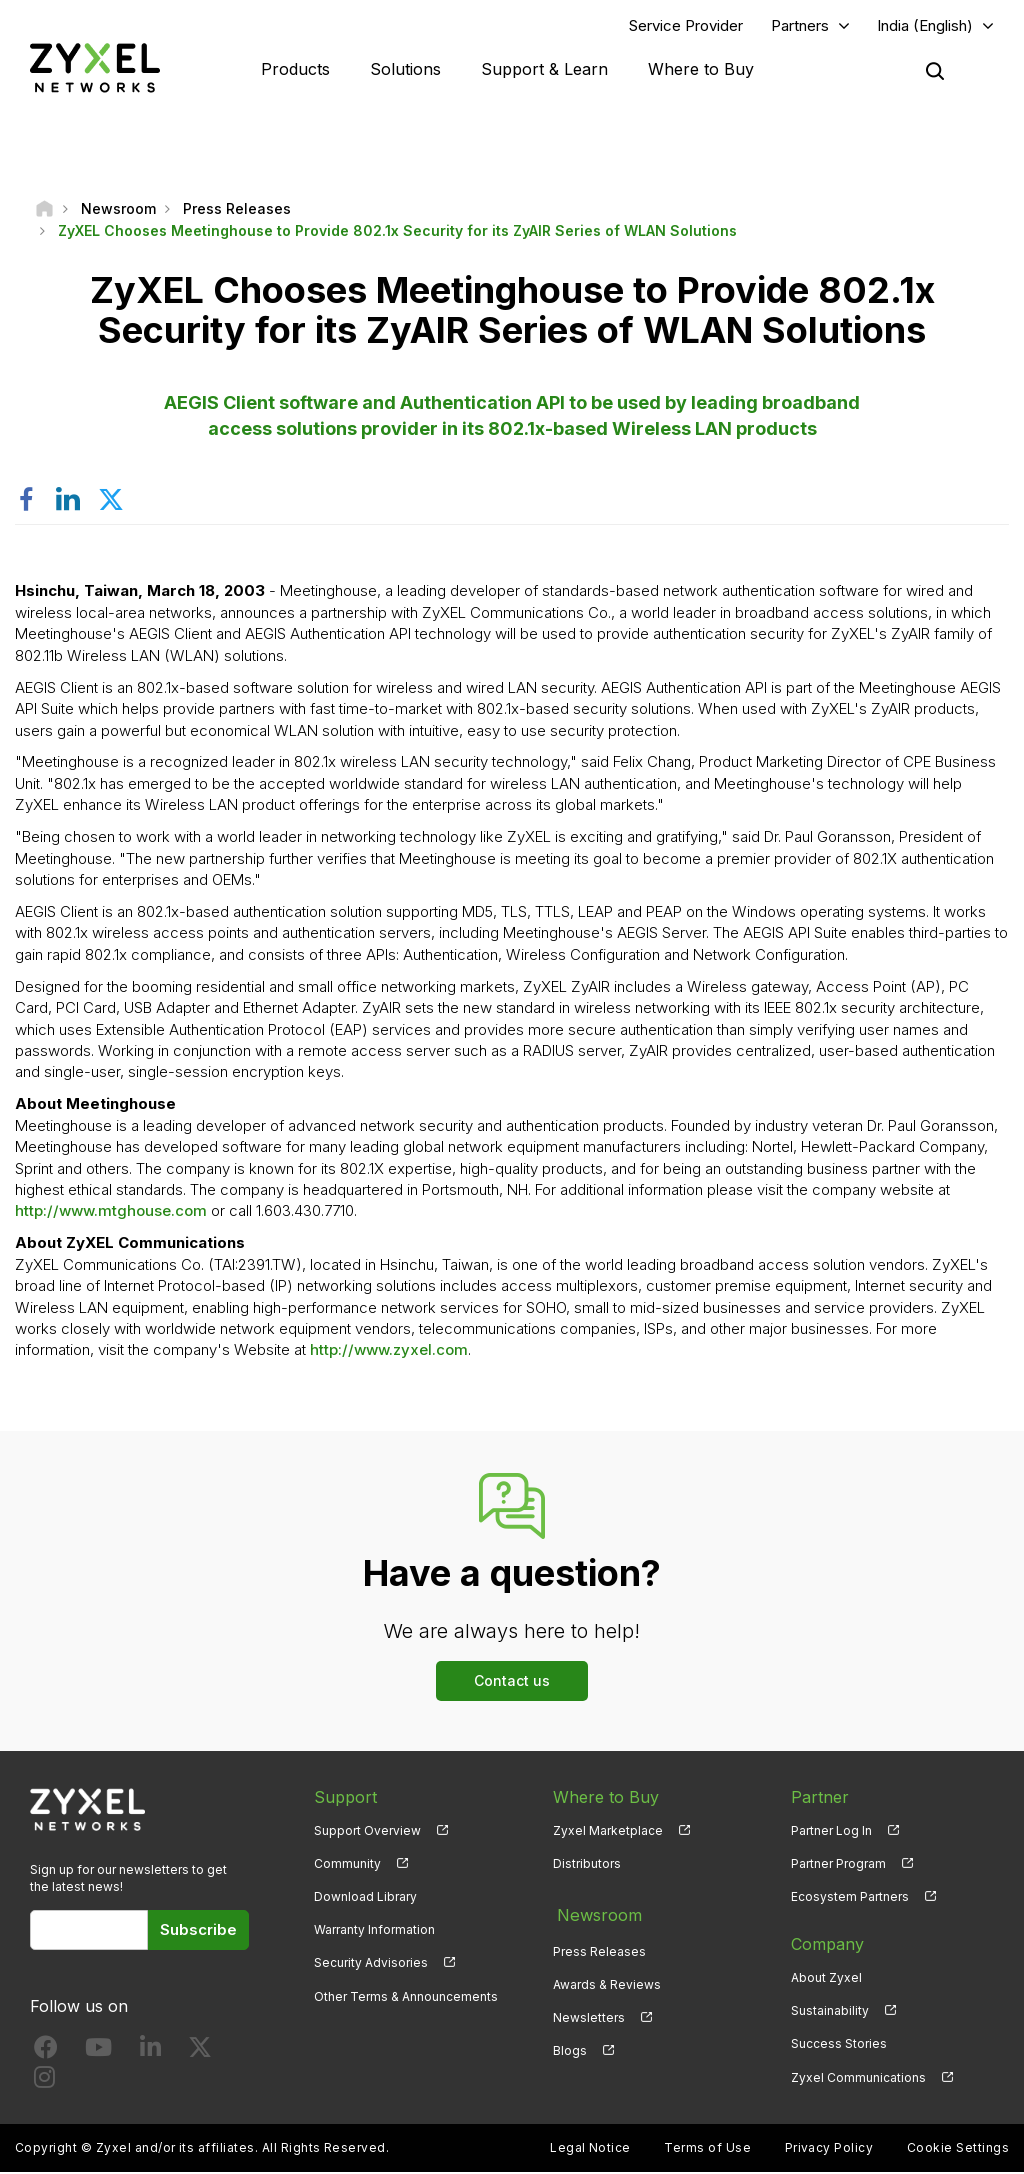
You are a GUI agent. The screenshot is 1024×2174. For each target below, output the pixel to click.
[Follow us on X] (200, 2054)
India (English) (925, 26)
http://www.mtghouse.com (111, 1213)
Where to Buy (701, 70)
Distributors (587, 1865)
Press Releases (599, 1946)
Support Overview (367, 1832)
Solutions (405, 70)
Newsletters (589, 2013)
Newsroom (595, 1913)
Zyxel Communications (858, 2079)
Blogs (570, 2046)
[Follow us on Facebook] (46, 2054)
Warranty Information (374, 1932)
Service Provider (686, 26)
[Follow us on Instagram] (44, 2084)
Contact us (512, 1682)
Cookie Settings (958, 2149)
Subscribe (198, 1931)
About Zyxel (826, 1979)
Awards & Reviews (607, 1979)
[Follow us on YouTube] (98, 2054)
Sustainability (830, 2013)
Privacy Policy (829, 2149)
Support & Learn (544, 70)
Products (295, 70)
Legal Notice (590, 2149)
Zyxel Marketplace (608, 1832)
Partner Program (838, 1865)
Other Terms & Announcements (406, 1998)
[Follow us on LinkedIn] (150, 2054)
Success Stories (839, 2046)
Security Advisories (371, 1965)
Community (347, 1865)
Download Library (365, 1898)
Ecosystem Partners (850, 1898)
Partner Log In (831, 1832)
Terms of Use (707, 2149)
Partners (800, 26)
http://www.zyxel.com (389, 1352)
